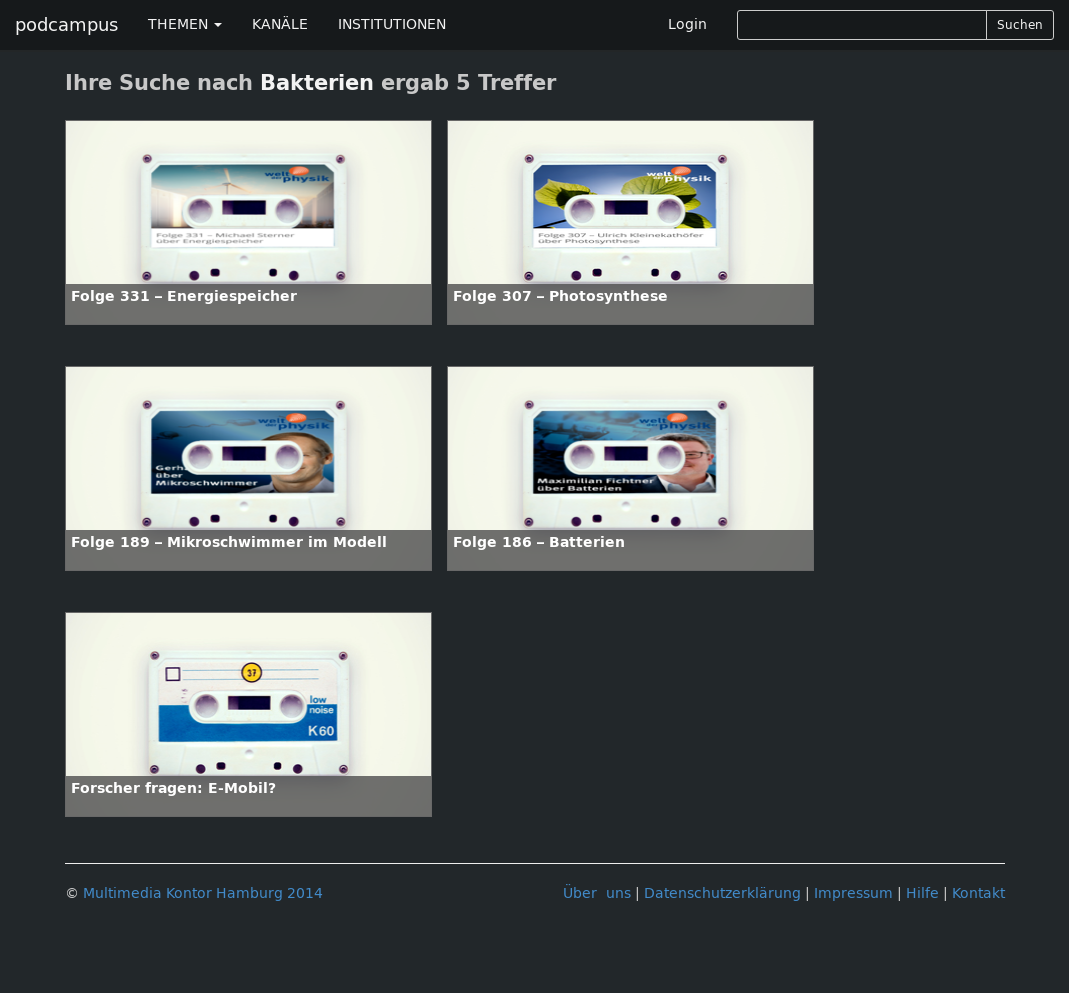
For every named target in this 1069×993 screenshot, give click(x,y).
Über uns (597, 893)
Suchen (1020, 25)
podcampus (66, 25)
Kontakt (978, 893)
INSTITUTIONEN (392, 24)
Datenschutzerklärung (722, 893)
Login (687, 24)
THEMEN (185, 24)
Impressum (853, 893)
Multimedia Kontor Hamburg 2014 (203, 893)
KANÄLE (280, 24)
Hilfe (922, 893)
